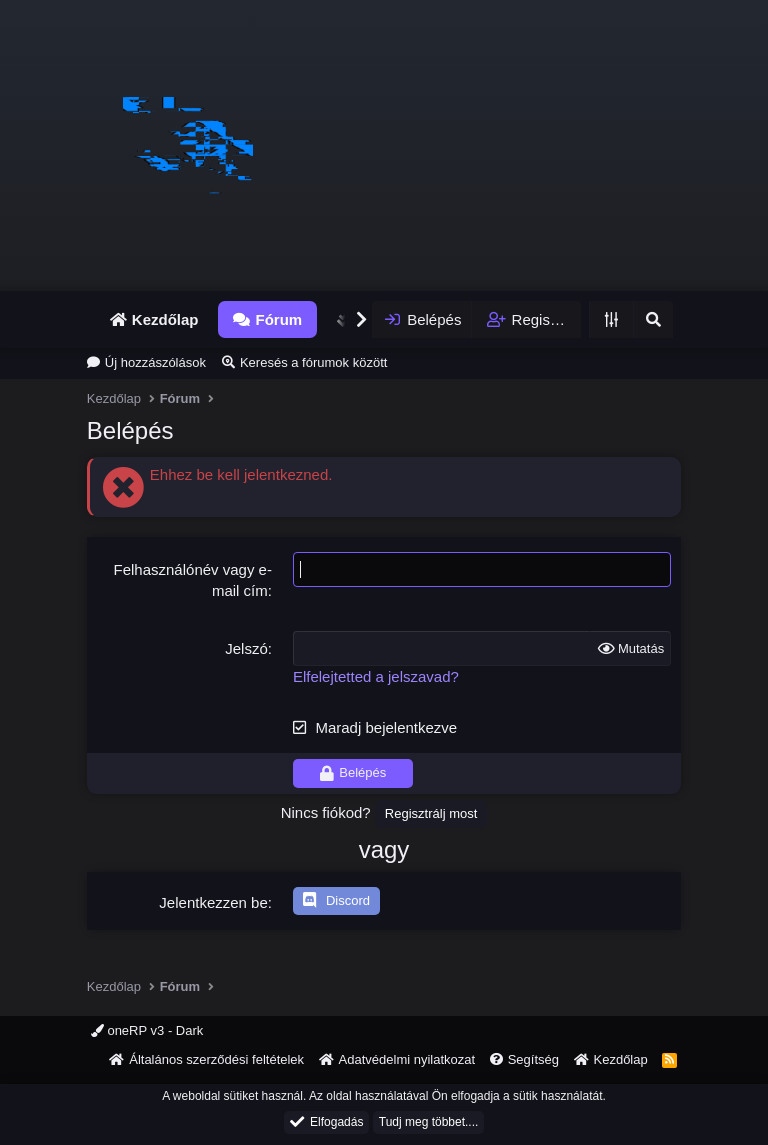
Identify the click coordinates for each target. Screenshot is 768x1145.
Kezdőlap (165, 319)
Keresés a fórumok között (313, 362)
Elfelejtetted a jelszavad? (376, 676)
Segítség (533, 1059)
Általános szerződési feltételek (216, 1059)
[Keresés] (653, 319)
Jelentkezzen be (213, 902)
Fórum (278, 319)
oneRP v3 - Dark (147, 1030)
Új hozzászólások (155, 362)
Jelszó (246, 648)
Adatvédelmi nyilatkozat (407, 1059)
